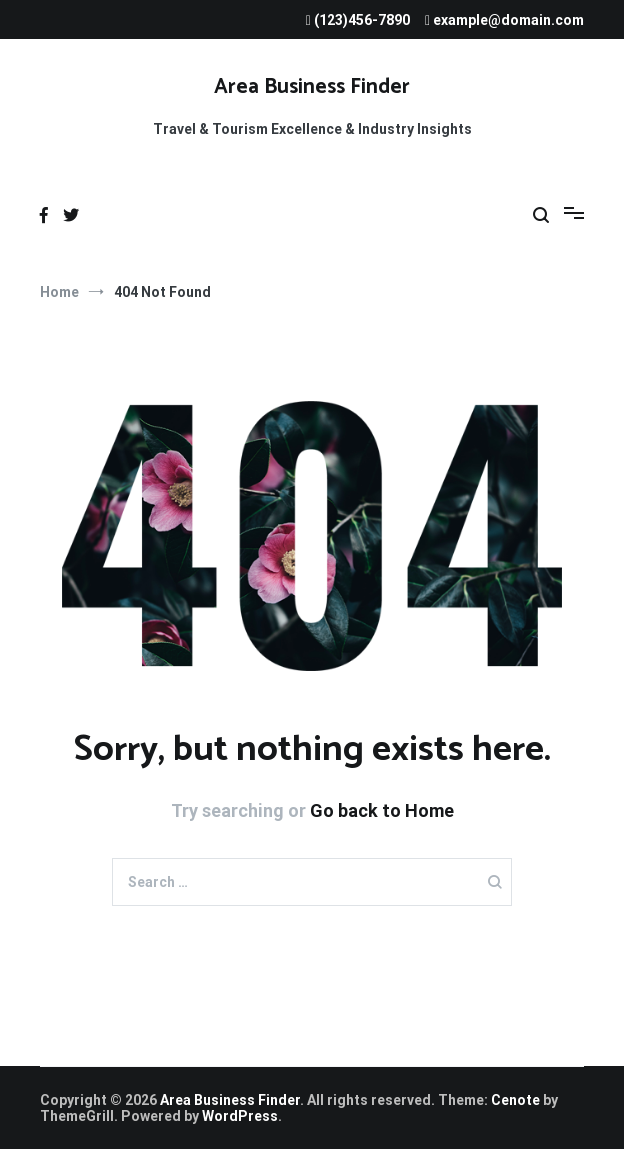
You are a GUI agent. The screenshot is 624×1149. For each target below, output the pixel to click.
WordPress (240, 1116)
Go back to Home (382, 810)
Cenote (515, 1100)
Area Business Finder (312, 87)
